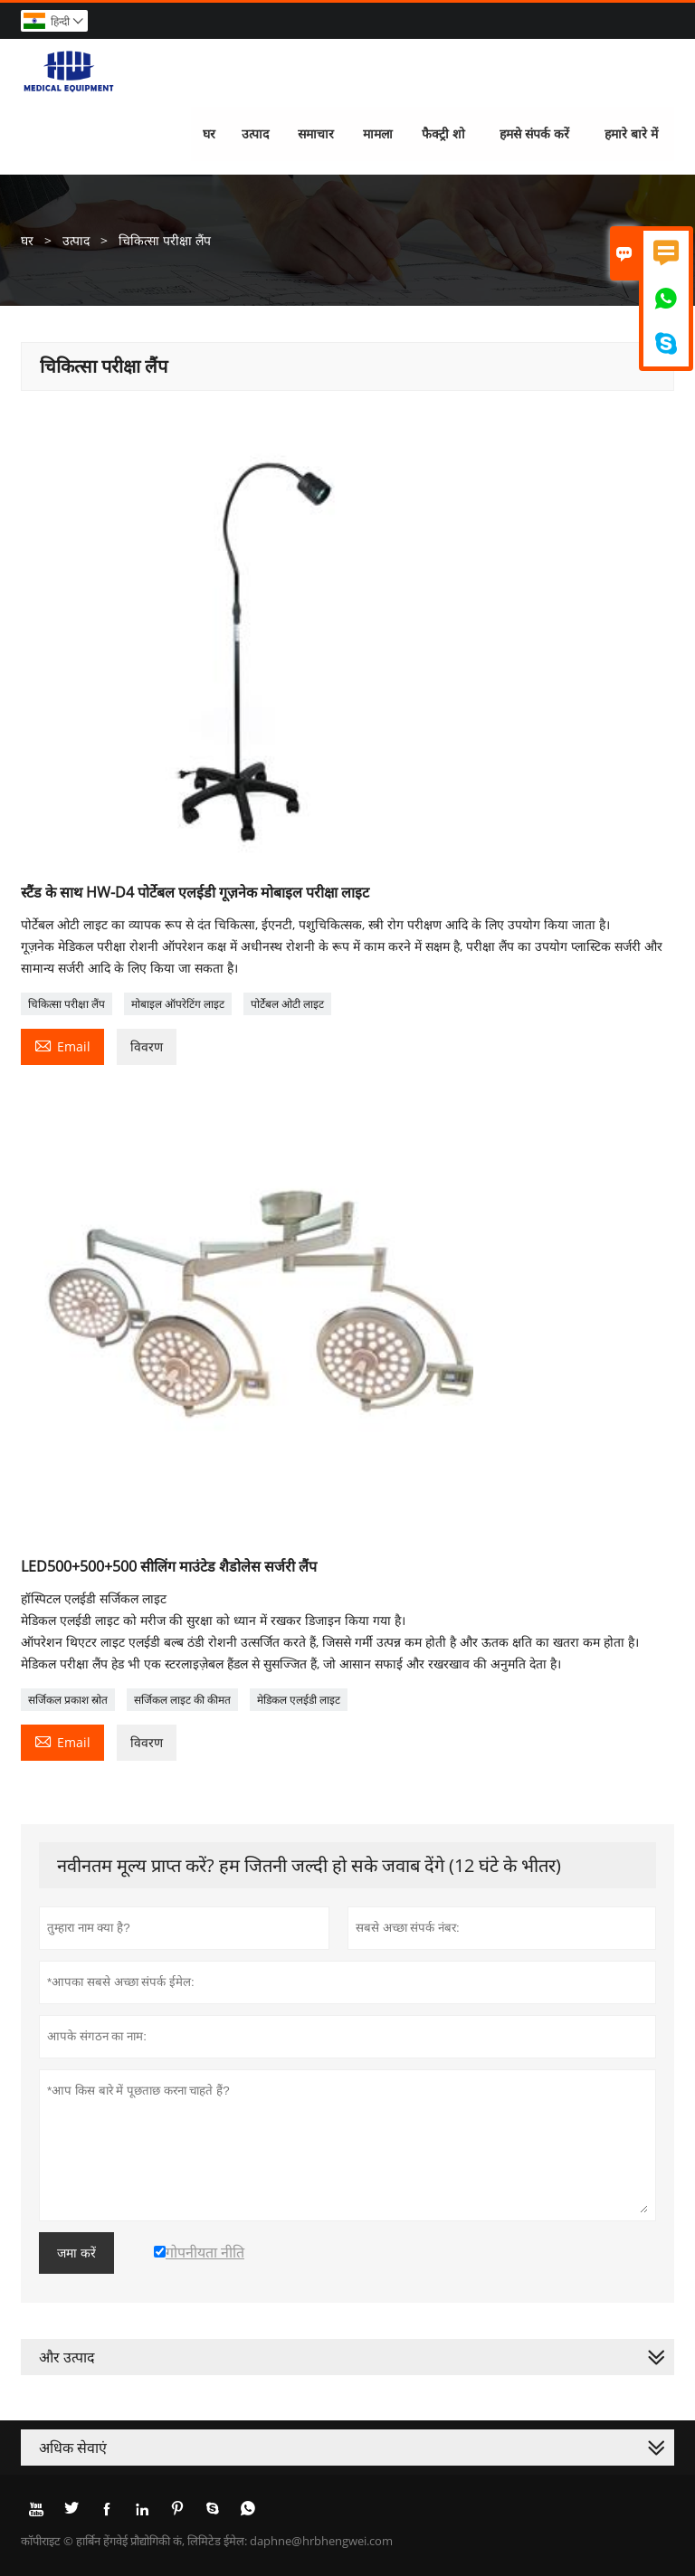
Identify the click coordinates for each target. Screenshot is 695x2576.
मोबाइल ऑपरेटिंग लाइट (177, 1004)
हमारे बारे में (631, 133)
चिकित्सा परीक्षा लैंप (66, 1004)
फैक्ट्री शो (444, 133)
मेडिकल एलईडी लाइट (298, 1699)
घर (209, 133)
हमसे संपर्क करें (534, 133)
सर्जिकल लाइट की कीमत (182, 1699)
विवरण (146, 1046)
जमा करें (76, 2253)
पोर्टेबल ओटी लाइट (287, 1004)
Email (62, 1045)
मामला (378, 133)
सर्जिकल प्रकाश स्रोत (68, 1699)
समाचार (316, 133)
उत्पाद (255, 133)
